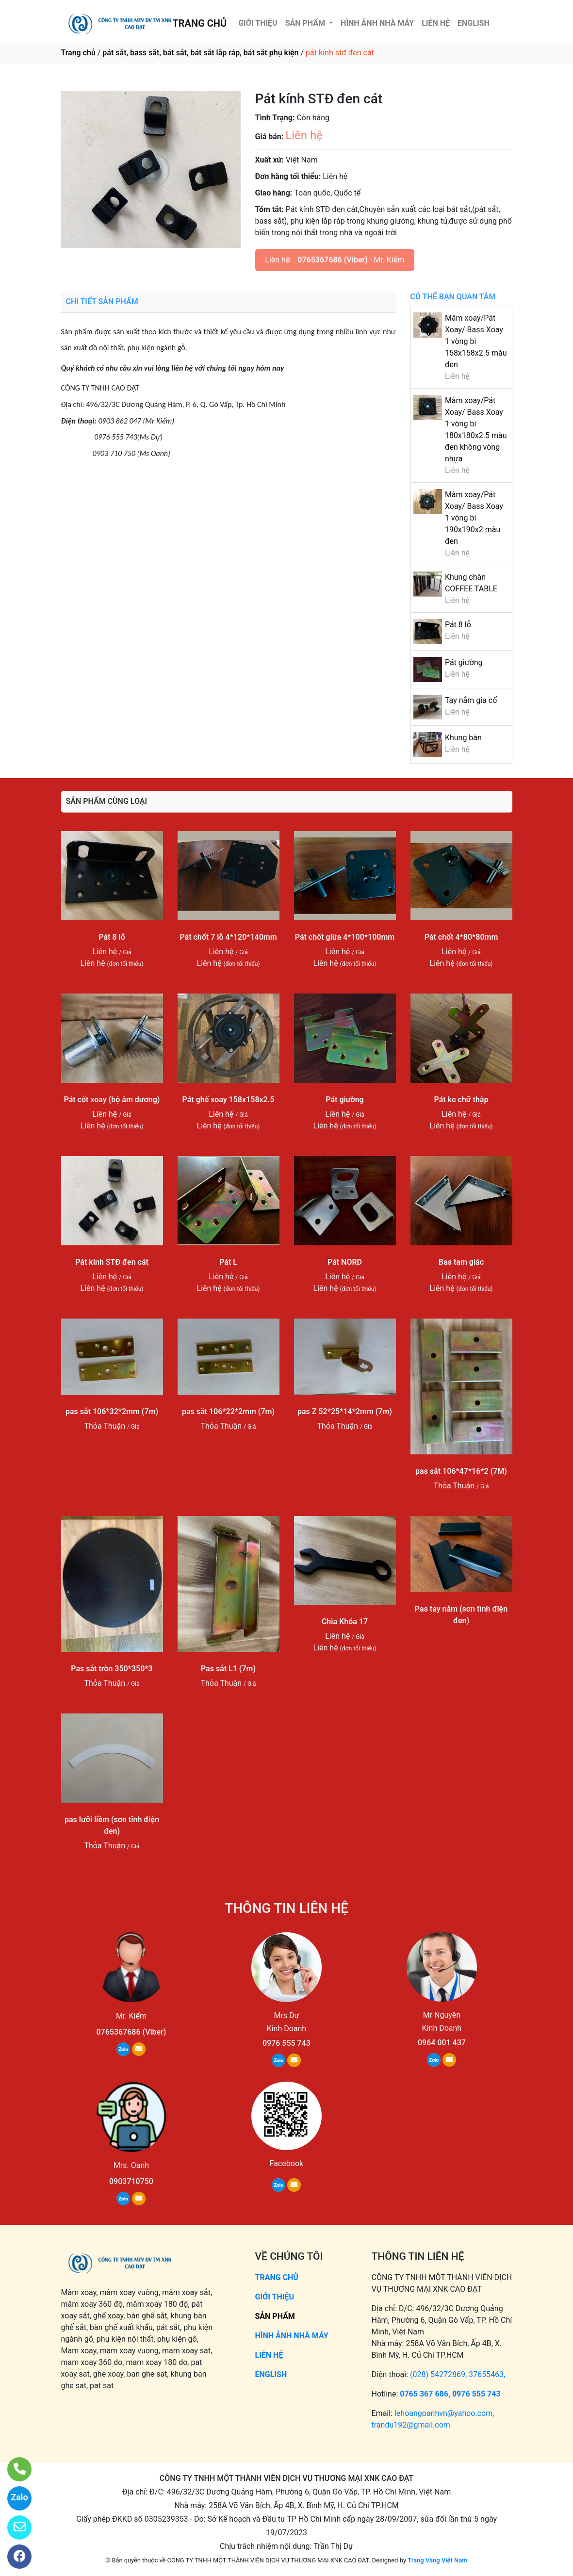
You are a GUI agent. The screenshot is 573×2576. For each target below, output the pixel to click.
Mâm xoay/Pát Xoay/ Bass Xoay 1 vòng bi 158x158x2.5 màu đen (476, 341)
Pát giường (464, 662)
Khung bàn (463, 737)
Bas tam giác (461, 1262)
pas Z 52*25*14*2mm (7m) (344, 1411)
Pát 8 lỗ (458, 624)
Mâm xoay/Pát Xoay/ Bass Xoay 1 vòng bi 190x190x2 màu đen (474, 518)
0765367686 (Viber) (332, 259)
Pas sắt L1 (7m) (228, 1668)
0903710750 (131, 2181)
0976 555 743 (286, 2043)
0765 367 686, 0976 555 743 (450, 2393)
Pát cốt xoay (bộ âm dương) (112, 1099)
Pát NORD (344, 1262)
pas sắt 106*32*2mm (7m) (111, 1411)
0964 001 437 (442, 2042)
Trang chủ (78, 52)
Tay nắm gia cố (471, 700)
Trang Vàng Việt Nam (437, 2560)
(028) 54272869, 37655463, (457, 2374)
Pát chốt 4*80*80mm (461, 937)
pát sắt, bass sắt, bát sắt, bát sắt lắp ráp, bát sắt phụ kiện (200, 52)
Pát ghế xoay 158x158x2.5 (228, 1099)
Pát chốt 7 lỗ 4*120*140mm (228, 937)
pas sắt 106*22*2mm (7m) (228, 1411)
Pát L (228, 1262)
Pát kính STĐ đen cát (111, 1262)
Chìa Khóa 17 (345, 1621)
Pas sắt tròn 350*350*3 (111, 1668)
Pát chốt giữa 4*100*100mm (345, 937)
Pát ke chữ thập (461, 1099)
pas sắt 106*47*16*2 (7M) (461, 1471)
